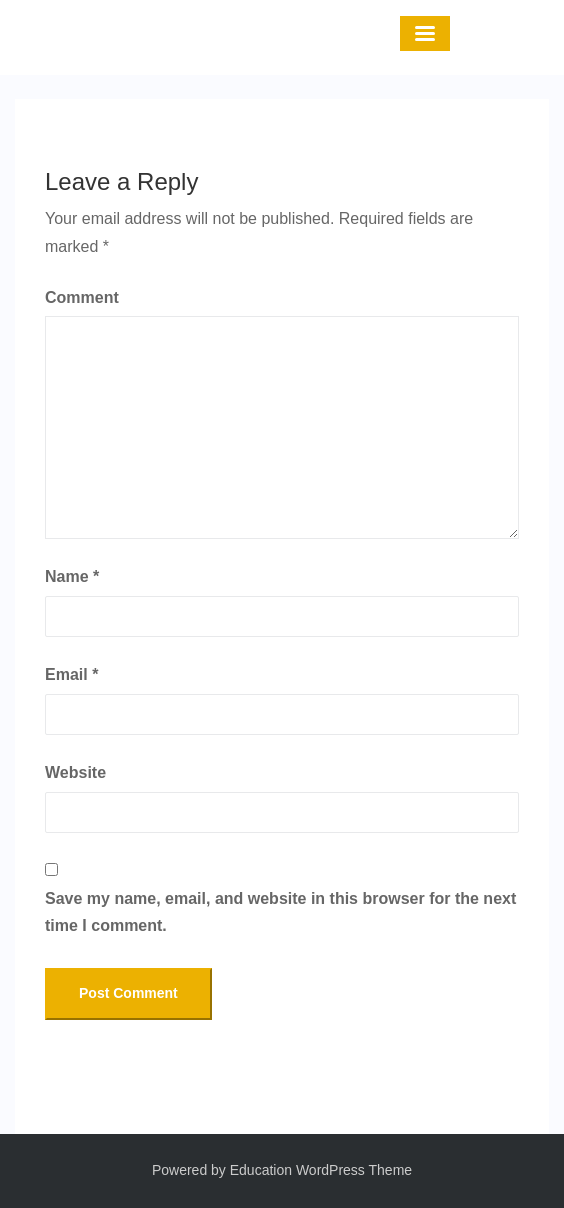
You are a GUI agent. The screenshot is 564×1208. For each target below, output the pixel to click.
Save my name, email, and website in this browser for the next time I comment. (280, 912)
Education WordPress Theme (321, 1170)
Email (71, 674)
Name (72, 576)
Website (75, 772)
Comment (82, 297)
